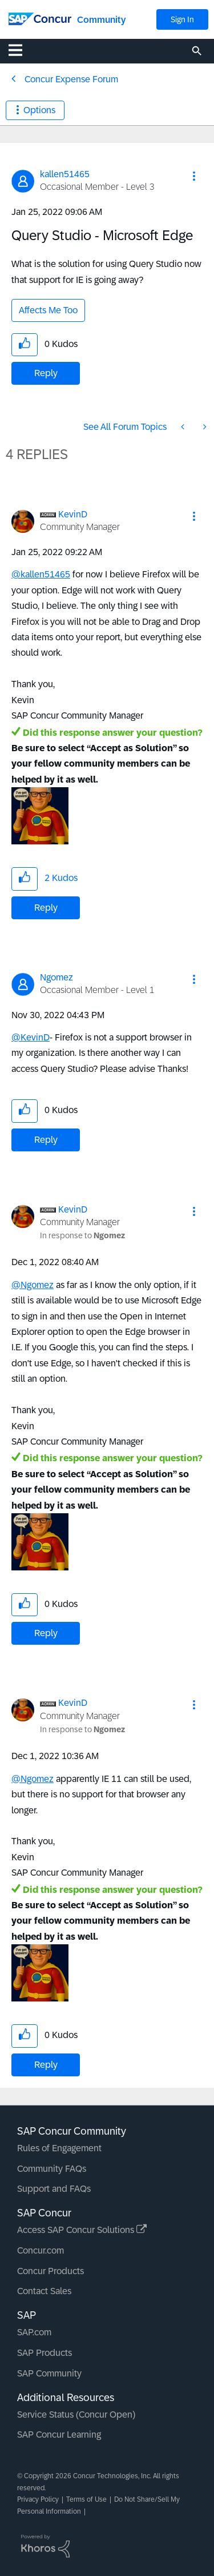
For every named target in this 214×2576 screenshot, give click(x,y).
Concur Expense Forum (71, 79)
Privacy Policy (38, 2499)
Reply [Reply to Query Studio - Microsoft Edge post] (46, 373)
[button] (194, 176)
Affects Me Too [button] (48, 310)
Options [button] (39, 110)
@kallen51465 (40, 574)
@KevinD (30, 1037)
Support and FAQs (54, 2189)
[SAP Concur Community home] (40, 18)
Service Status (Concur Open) (76, 2414)
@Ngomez (32, 1285)
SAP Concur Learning (59, 2434)
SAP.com (34, 2332)
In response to (82, 1235)
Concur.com (40, 2250)
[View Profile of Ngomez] (56, 977)
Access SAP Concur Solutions (82, 2230)
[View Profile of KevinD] (72, 514)
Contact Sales (44, 2291)
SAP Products (44, 2353)
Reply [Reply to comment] (46, 907)
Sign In (182, 19)
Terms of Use (86, 2499)
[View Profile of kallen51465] (65, 174)
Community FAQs (51, 2169)
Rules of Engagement (59, 2148)
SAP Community (49, 2373)
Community (101, 20)
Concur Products (50, 2271)
